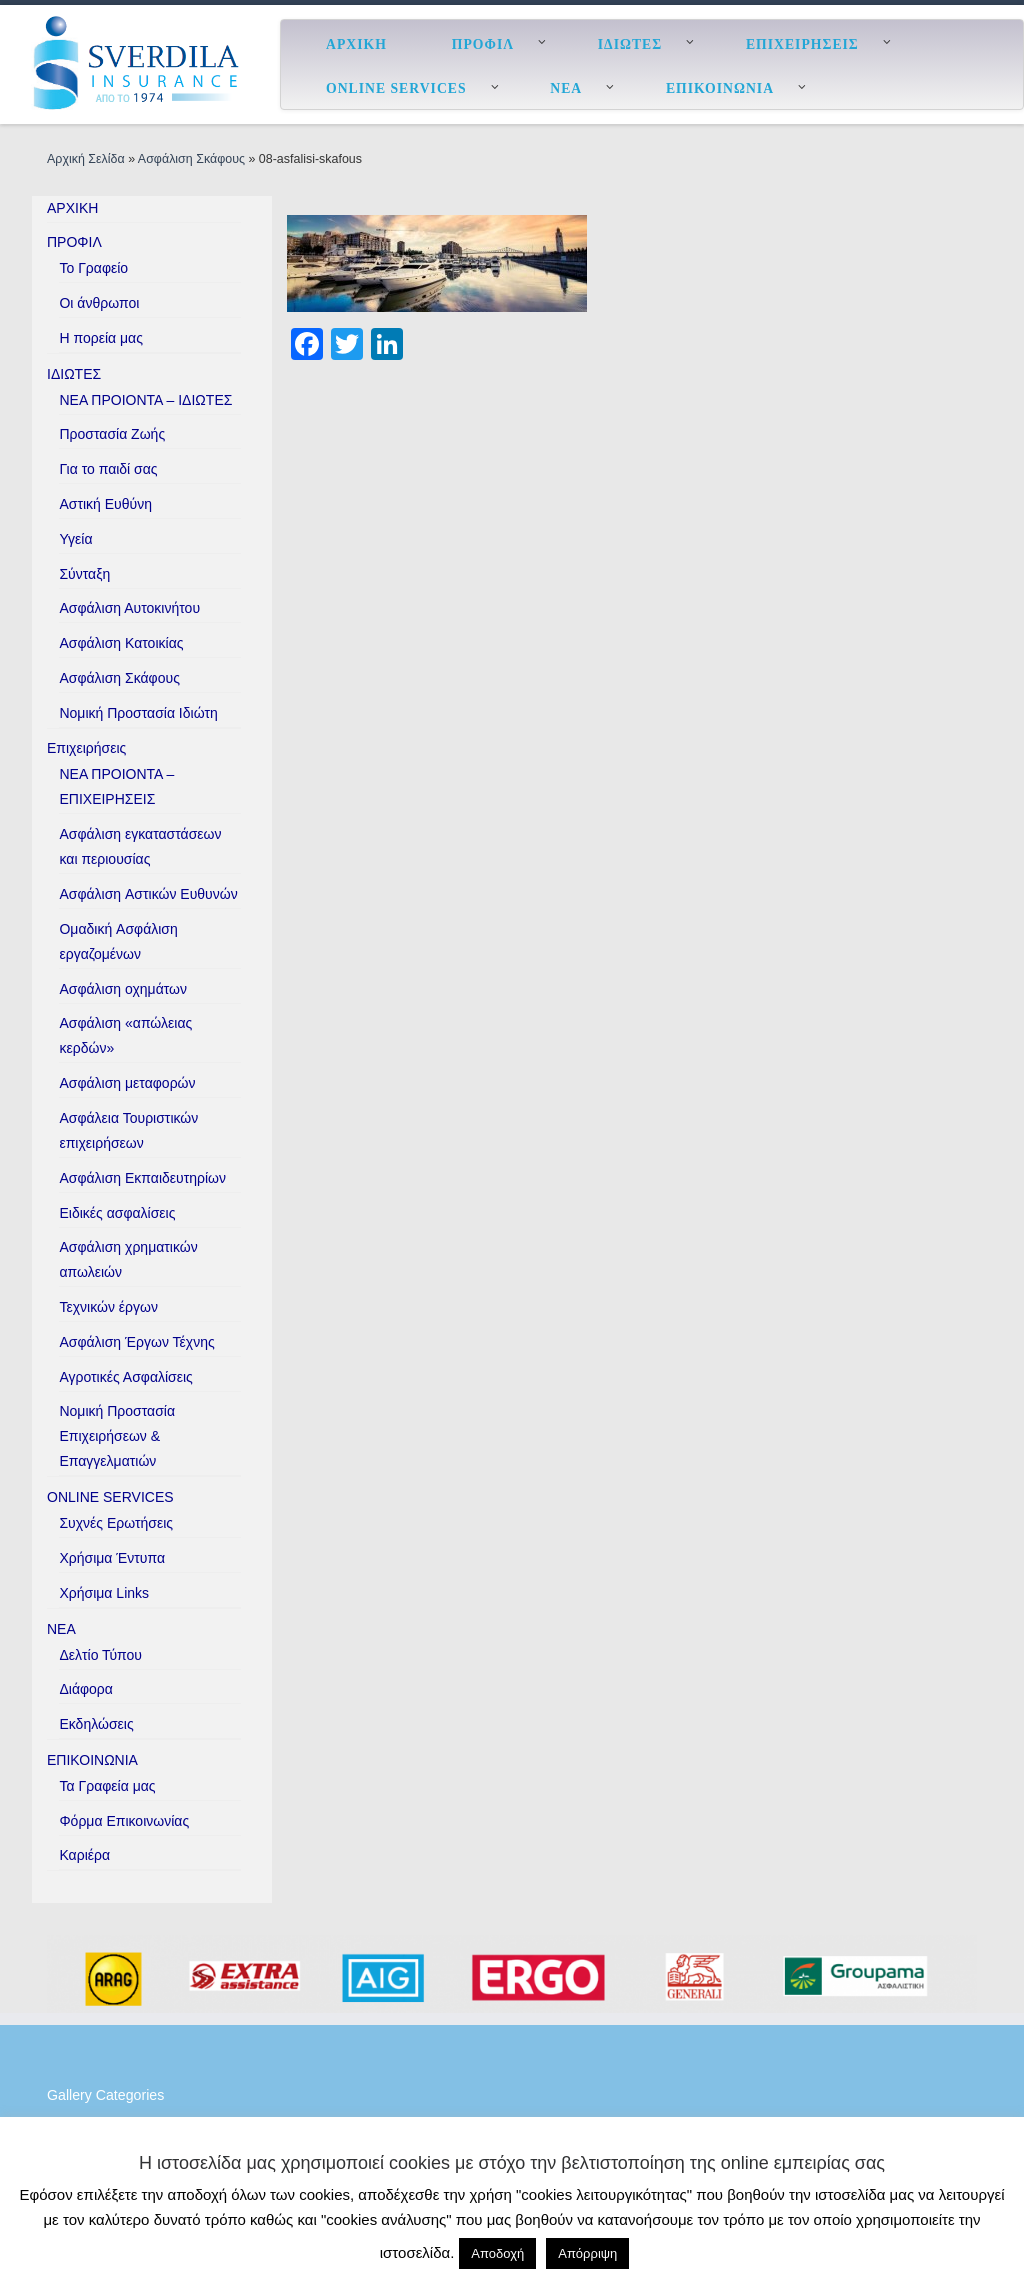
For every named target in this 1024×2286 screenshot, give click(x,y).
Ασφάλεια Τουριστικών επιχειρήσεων (128, 1130)
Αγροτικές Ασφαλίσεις (125, 1377)
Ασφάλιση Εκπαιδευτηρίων (142, 1178)
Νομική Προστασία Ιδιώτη (138, 713)
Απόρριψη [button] (587, 2253)
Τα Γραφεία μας (107, 1786)
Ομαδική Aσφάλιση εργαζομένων (118, 941)
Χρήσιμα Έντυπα (112, 1558)
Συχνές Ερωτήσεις (116, 1523)
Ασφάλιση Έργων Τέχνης (136, 1342)
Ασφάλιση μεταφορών (127, 1083)
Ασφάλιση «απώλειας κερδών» (125, 1035)
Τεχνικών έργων (108, 1307)
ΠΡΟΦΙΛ (74, 242)
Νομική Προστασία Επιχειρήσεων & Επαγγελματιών (117, 1436)
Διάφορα (85, 1689)
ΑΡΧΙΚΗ (72, 208)
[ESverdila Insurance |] (140, 62)
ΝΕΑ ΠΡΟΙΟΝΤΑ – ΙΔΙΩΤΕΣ (145, 400)
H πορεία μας (100, 338)
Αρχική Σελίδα (87, 159)
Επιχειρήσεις (86, 748)
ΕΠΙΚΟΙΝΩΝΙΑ (92, 1760)
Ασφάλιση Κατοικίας (121, 643)
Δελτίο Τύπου (100, 1655)
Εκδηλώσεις (96, 1724)
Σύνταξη (84, 574)
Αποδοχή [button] (497, 2253)
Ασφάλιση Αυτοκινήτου (129, 608)
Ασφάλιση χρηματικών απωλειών (128, 1259)
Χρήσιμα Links (104, 1593)
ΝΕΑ (61, 1629)
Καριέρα (84, 1855)
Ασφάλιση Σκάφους (191, 159)
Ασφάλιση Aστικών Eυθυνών (148, 894)
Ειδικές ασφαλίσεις (117, 1213)
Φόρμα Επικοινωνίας (124, 1821)
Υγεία (75, 539)
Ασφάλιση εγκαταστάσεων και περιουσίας (140, 846)
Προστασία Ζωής (112, 434)
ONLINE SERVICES (110, 1497)
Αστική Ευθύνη (105, 504)
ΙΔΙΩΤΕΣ (74, 374)
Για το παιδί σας (108, 469)
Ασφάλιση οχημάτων (123, 989)
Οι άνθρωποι (99, 303)
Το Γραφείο (93, 268)
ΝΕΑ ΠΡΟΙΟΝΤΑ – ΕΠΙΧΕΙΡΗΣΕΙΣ (116, 786)
